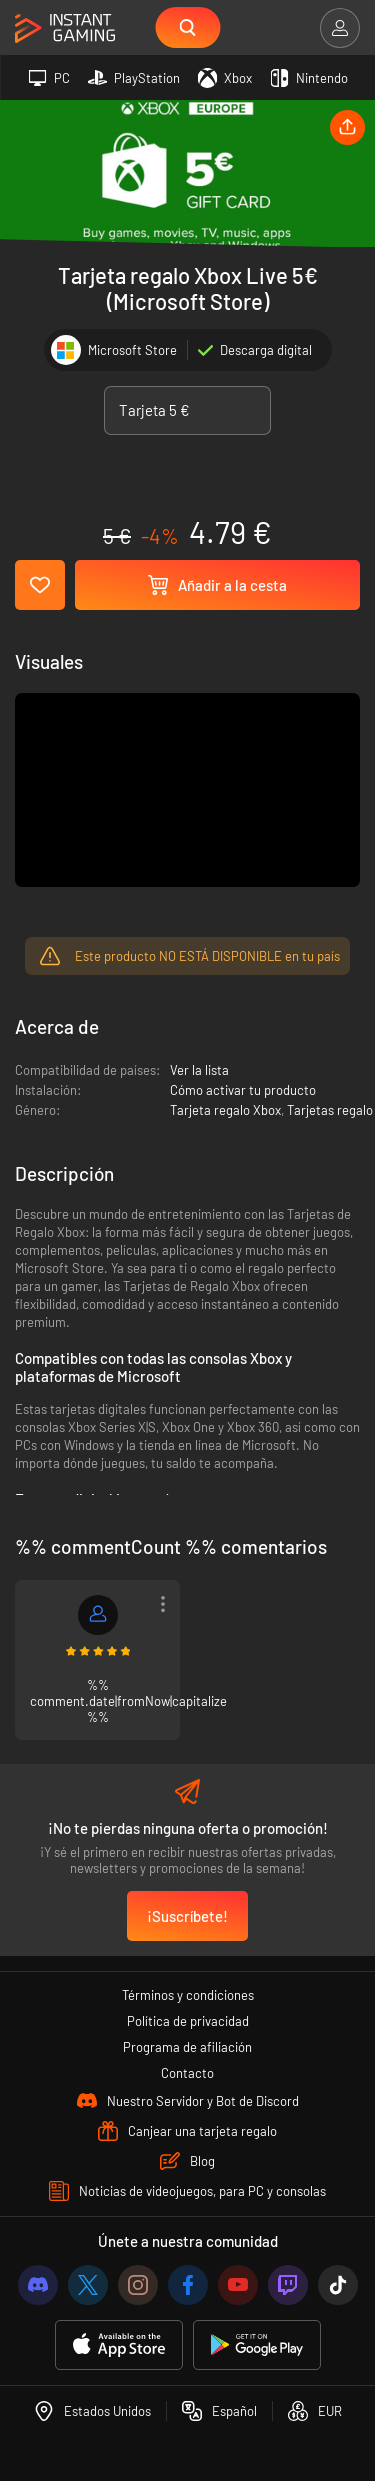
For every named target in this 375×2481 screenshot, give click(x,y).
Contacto (187, 2073)
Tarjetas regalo (330, 1110)
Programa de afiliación (187, 2047)
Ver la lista (199, 1070)
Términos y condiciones (188, 1995)
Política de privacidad (188, 2021)
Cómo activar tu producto (243, 1090)
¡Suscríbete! (187, 1916)
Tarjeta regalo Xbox (225, 1110)
